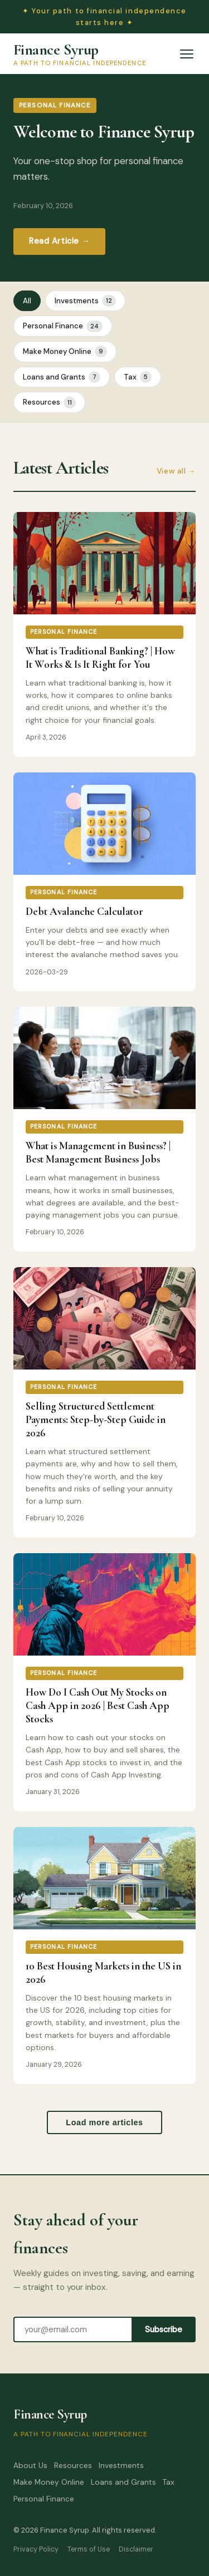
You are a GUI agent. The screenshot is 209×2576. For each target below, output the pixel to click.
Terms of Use (88, 2549)
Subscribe (163, 2329)
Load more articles (104, 2122)
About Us (30, 2465)
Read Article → (59, 241)
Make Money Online (65, 351)
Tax (138, 377)
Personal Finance (63, 326)
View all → (176, 471)
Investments (85, 301)
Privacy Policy (36, 2549)
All (27, 301)
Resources (49, 402)
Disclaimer (136, 2549)
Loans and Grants (61, 377)
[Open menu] (187, 54)
